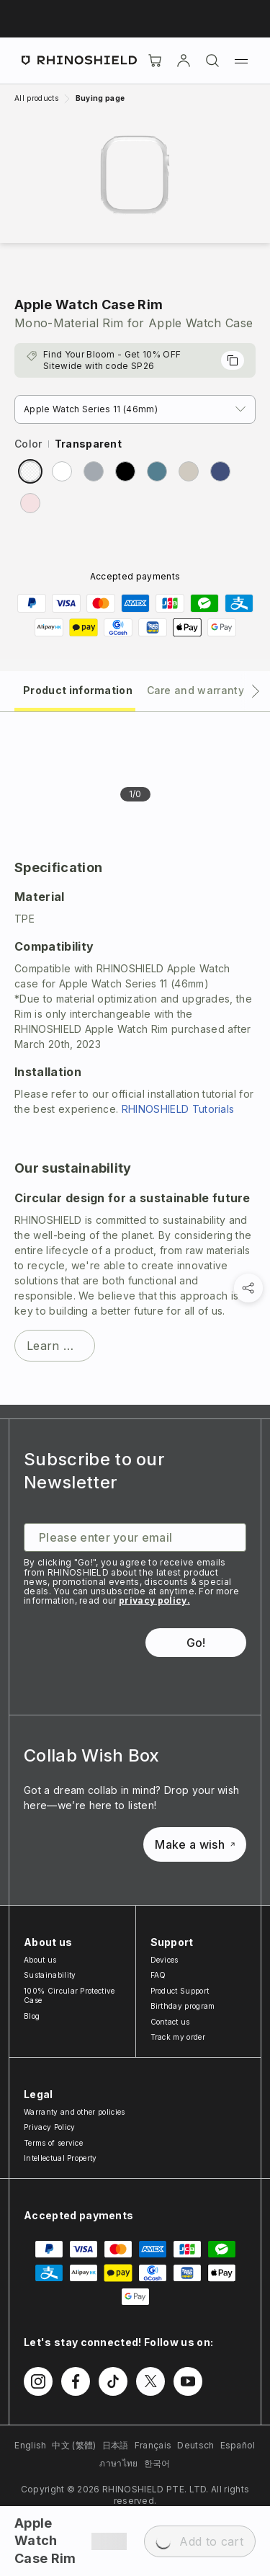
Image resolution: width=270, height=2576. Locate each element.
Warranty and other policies (74, 2112)
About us (40, 1959)
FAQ (158, 1975)
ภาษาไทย (118, 2463)
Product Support (180, 1990)
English (30, 2445)
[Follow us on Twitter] (150, 2381)
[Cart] (154, 60)
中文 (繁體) (74, 2445)
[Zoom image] (135, 175)
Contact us (170, 2021)
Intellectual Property (60, 2158)
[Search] (212, 60)
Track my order (177, 2037)
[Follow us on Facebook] (75, 2381)
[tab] (75, 689)
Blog (32, 2016)
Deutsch (195, 2445)
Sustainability (50, 1975)
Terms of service (53, 2142)
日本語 (115, 2445)
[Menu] (241, 60)
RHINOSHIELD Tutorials (178, 1109)
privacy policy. (154, 1600)
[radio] (30, 471)
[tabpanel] (135, 1058)
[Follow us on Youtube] (188, 2381)
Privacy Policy (49, 2127)
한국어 (157, 2463)
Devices (164, 1959)
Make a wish (195, 1844)
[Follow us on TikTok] (113, 2381)
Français (153, 2445)
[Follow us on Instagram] (38, 2381)
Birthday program (182, 2006)
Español (238, 2445)
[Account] (183, 60)
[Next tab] (255, 691)
